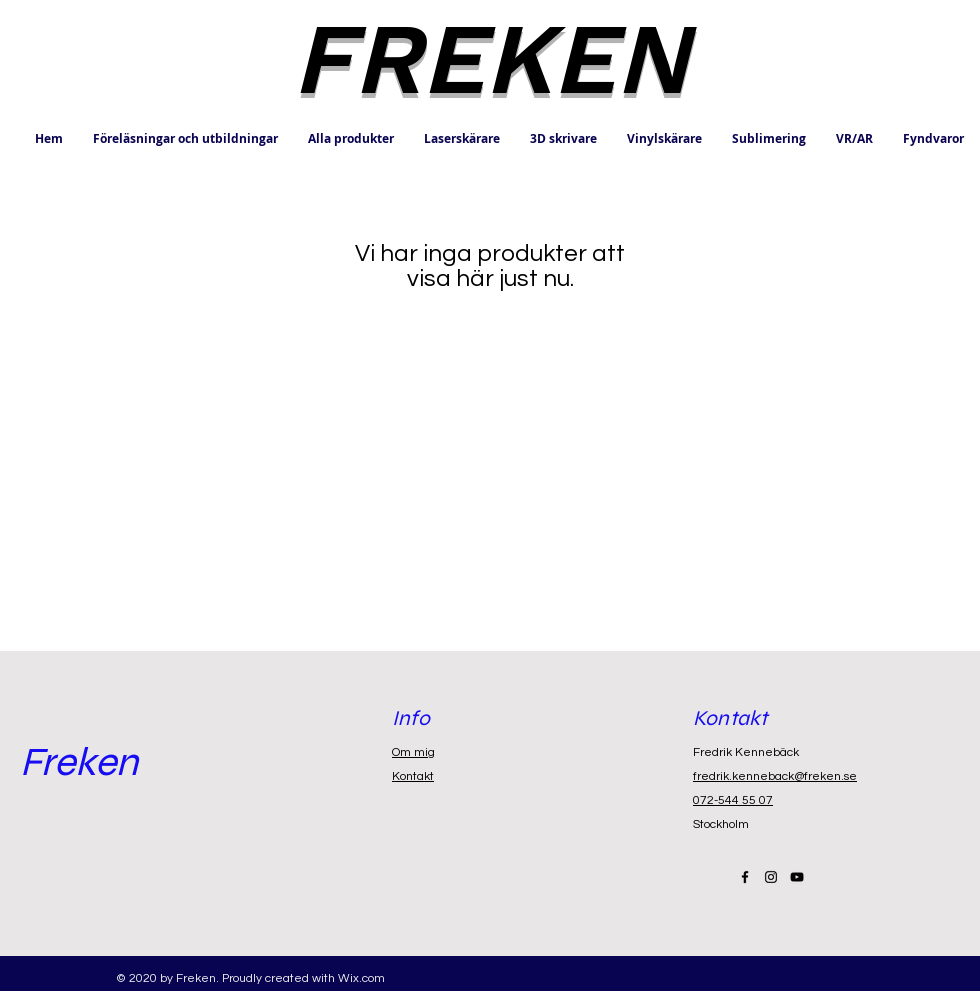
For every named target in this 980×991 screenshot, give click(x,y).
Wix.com (361, 978)
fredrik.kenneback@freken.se (775, 776)
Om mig (413, 752)
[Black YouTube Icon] (797, 877)
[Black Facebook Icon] (745, 877)
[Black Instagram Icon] (771, 877)
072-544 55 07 (733, 800)
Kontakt (413, 776)
